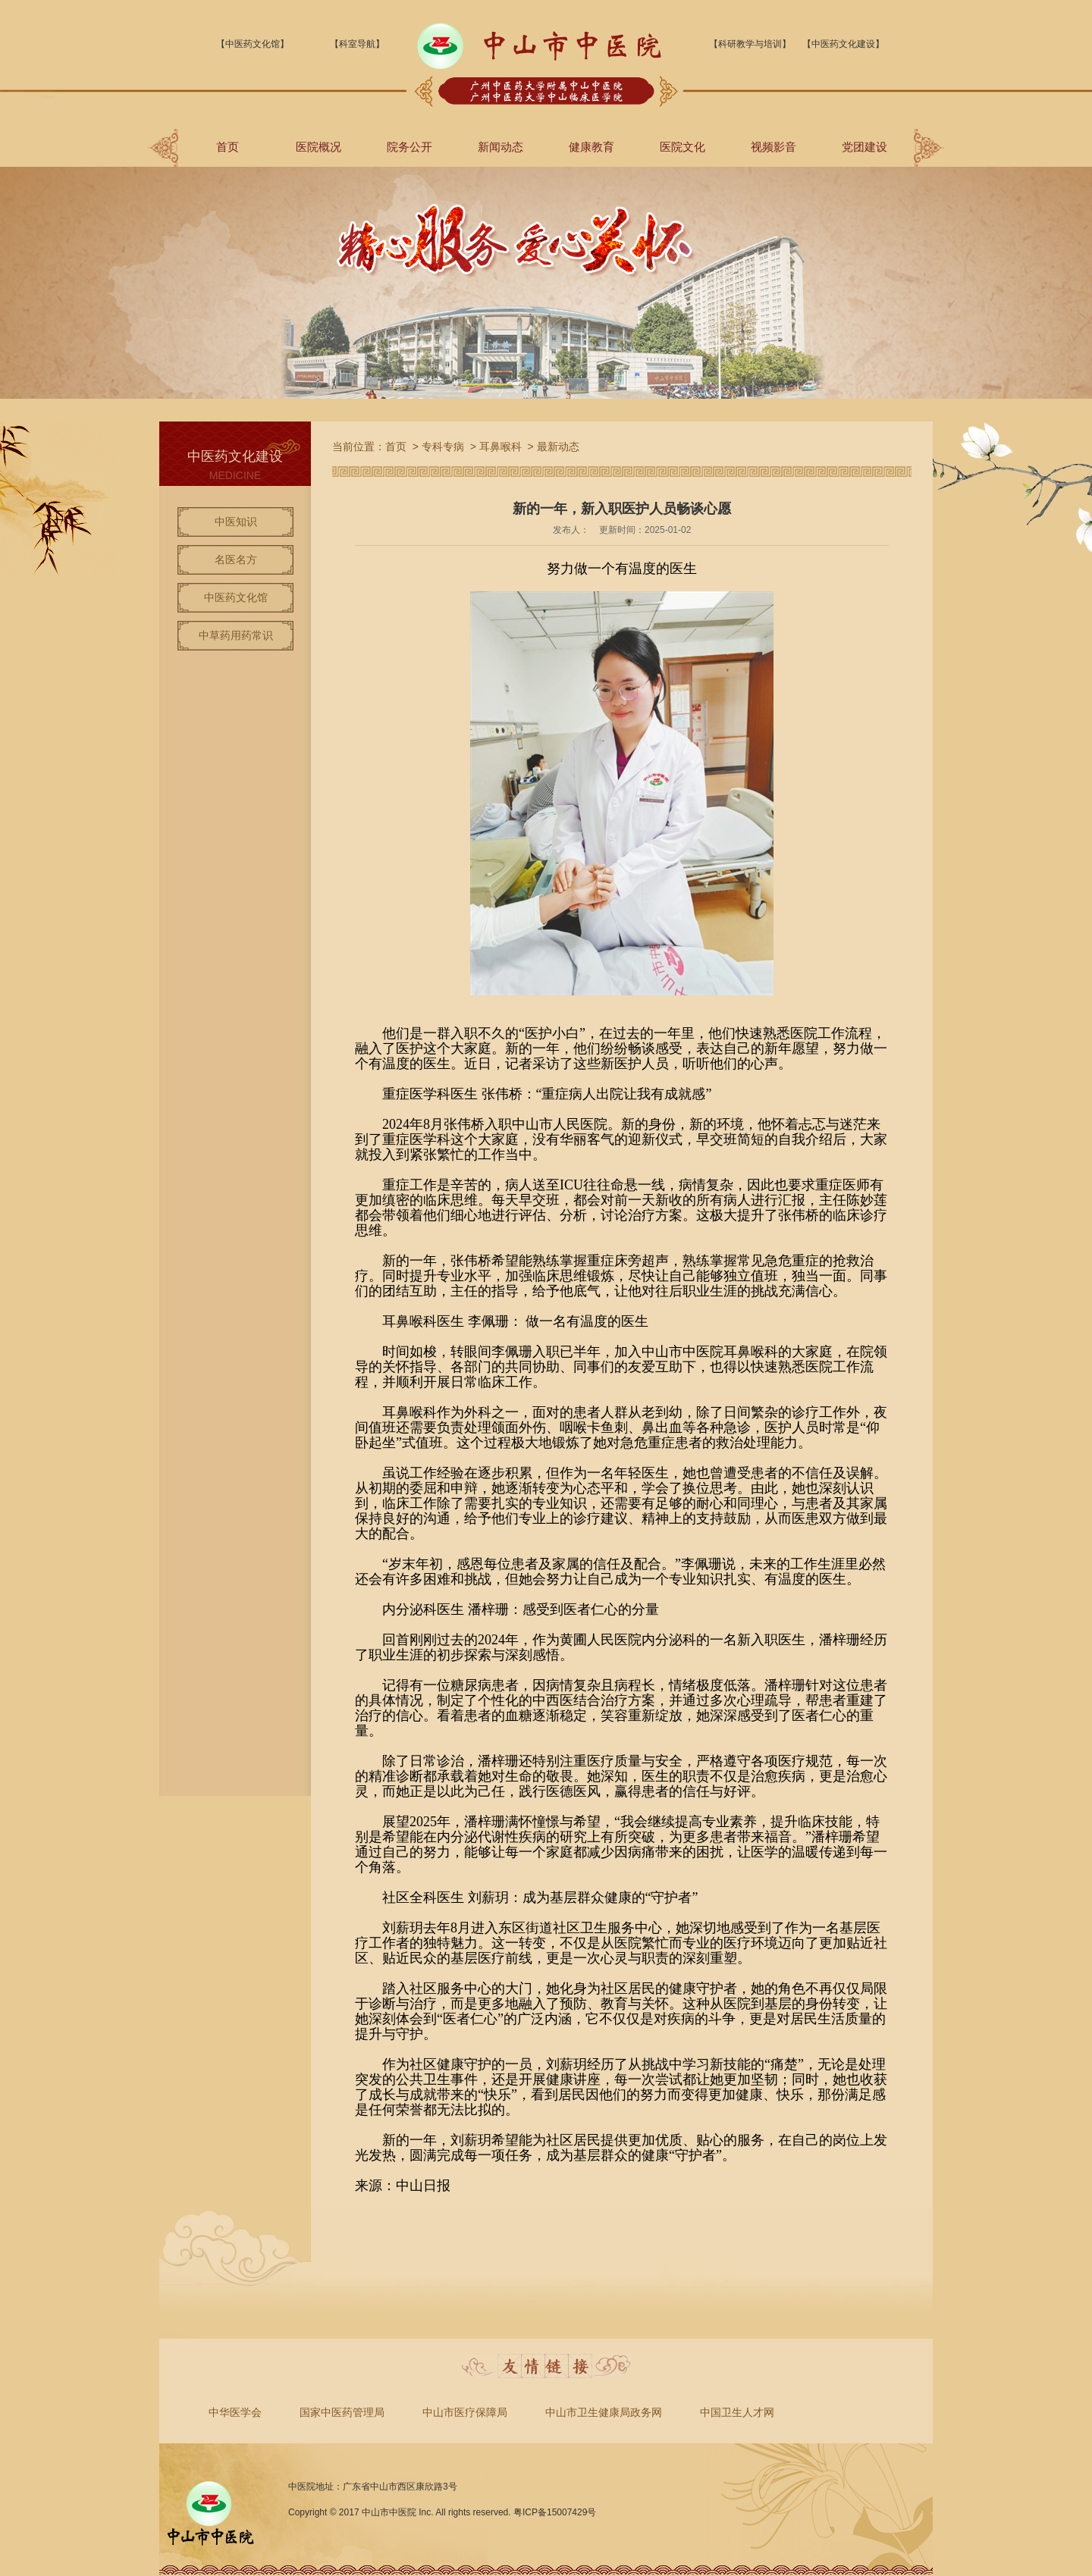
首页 (227, 146)
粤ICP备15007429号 (554, 2512)
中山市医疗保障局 (464, 2412)
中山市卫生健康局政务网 (603, 2412)
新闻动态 (500, 146)
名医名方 (236, 559)
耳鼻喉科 (500, 446)
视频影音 (773, 146)
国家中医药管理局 (342, 2412)
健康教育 (591, 146)
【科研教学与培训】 (750, 44)
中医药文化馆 (236, 597)
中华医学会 (235, 2412)
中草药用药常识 (236, 635)
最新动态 (558, 446)
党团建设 (864, 146)
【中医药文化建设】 (843, 44)
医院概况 (318, 146)
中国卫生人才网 (737, 2412)
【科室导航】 (357, 44)
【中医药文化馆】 (252, 44)
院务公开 (409, 146)
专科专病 (443, 446)
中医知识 (236, 522)
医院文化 (682, 146)
